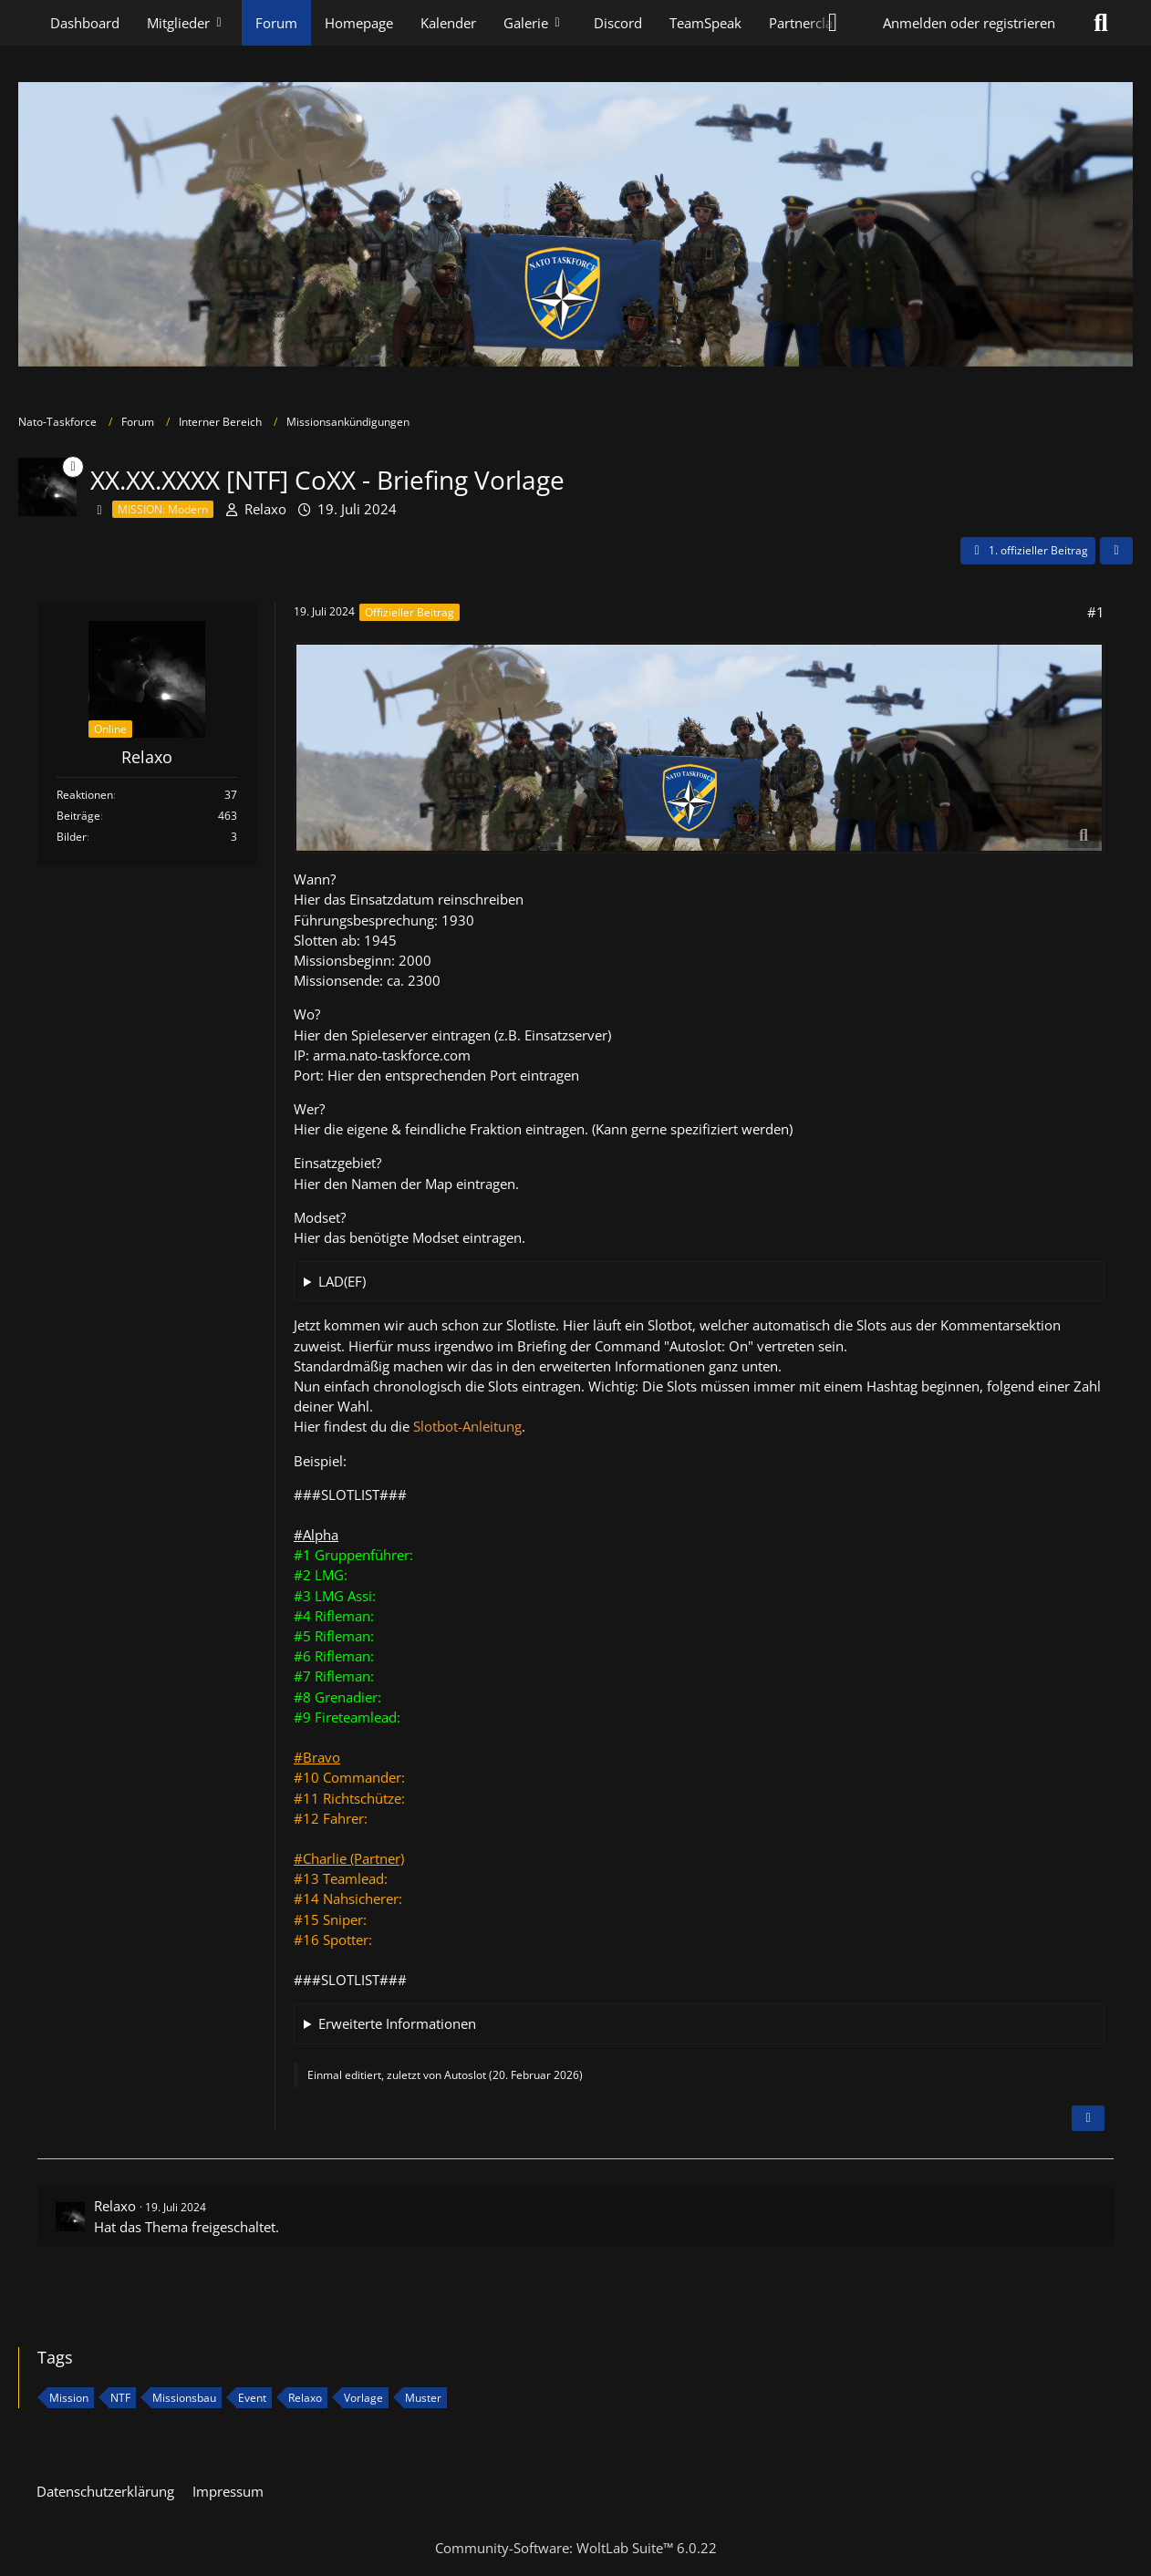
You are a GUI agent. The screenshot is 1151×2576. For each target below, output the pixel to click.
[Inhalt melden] (1088, 2118)
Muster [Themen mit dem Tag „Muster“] (423, 2397)
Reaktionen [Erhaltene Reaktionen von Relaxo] (85, 794)
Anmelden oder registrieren (969, 23)
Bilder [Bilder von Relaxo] (72, 836)
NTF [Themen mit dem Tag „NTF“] (120, 2397)
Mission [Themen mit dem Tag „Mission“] (68, 2397)
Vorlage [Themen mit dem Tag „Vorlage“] (363, 2397)
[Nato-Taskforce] (575, 224)
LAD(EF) (342, 1281)
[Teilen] (1116, 550)
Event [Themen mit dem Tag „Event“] (252, 2397)
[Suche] (1101, 23)
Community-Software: (576, 2548)
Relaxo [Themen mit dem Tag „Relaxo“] (305, 2397)
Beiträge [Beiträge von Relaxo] (78, 815)
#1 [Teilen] (1095, 612)
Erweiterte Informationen (397, 2023)
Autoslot (465, 2075)
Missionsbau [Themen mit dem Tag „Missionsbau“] (184, 2397)
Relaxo (265, 509)
